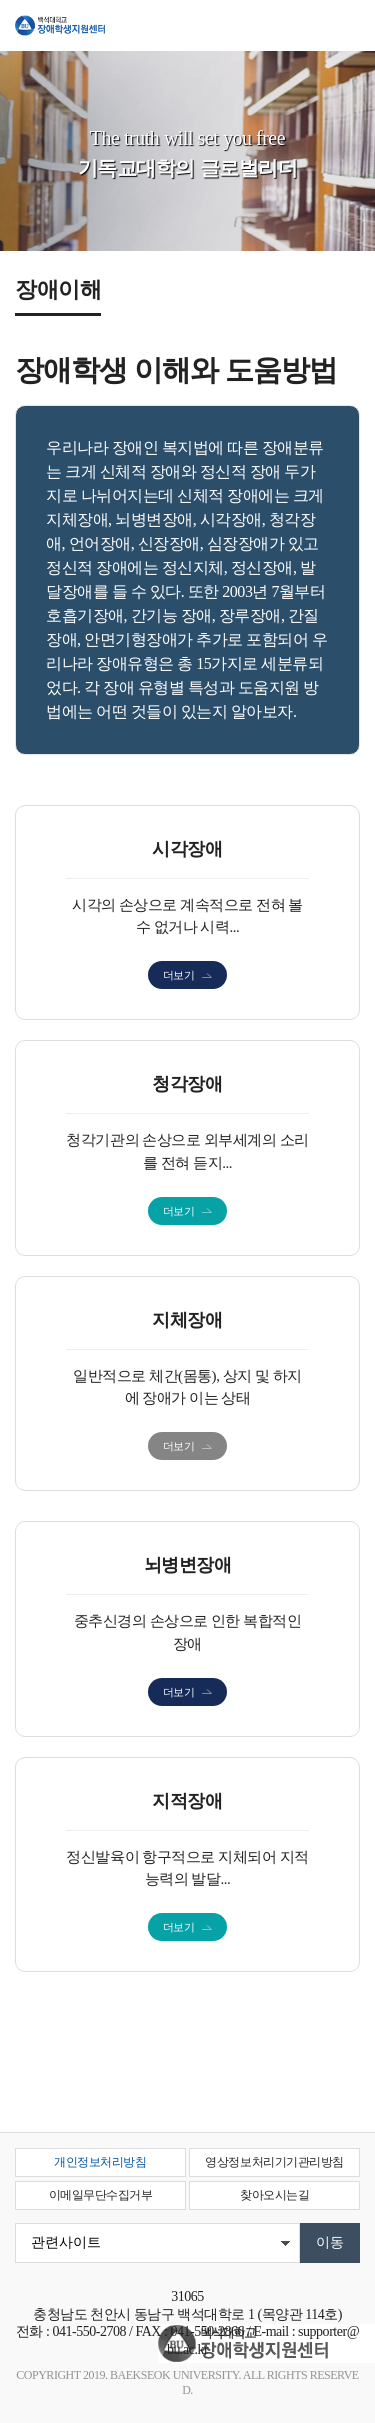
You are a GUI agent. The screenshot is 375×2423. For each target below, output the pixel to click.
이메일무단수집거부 (101, 2195)
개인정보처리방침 (100, 2162)
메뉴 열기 (345, 32)
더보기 (179, 975)
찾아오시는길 (274, 2195)
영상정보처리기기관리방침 (274, 2162)
